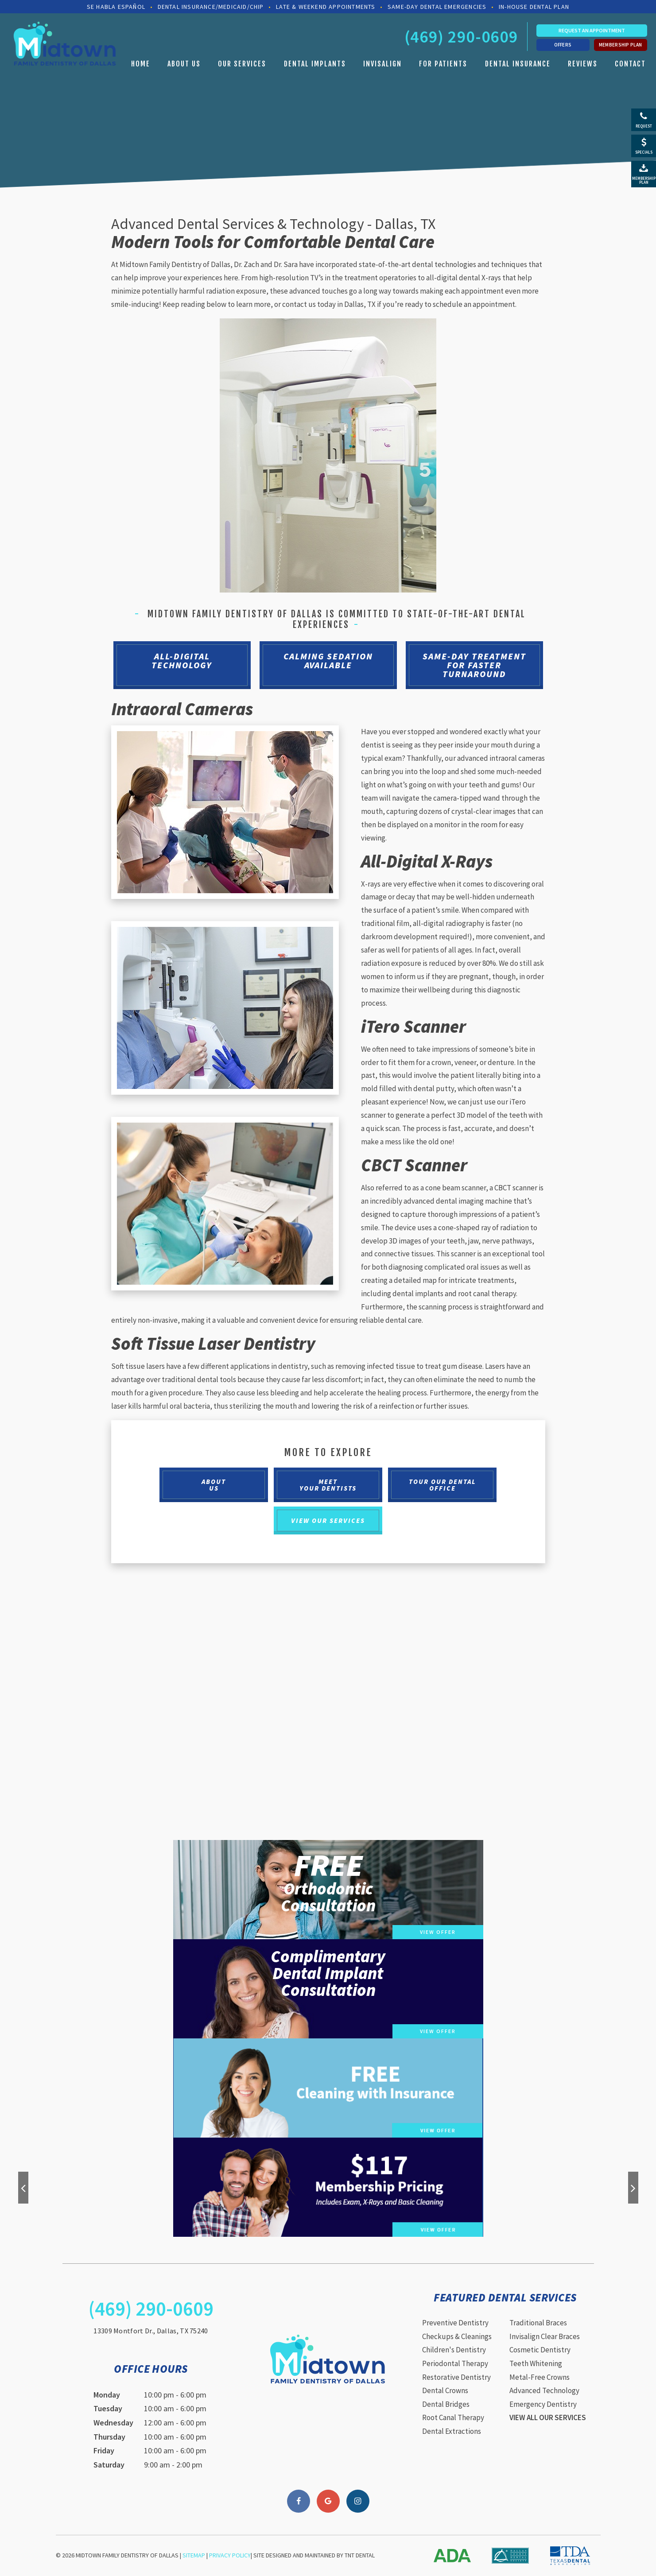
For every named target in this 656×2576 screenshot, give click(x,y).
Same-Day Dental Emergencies (437, 7)
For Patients (443, 63)
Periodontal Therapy (455, 2363)
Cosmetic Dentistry (540, 2350)
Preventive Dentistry (455, 2323)
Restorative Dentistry (456, 2377)
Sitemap (193, 2555)
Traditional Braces (538, 2323)
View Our (328, 1520)
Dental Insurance (518, 63)
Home (140, 63)
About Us (184, 63)
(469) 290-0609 (461, 36)
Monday (106, 2395)
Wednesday (113, 2422)
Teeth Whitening (535, 2363)
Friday (103, 2450)
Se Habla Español (116, 7)
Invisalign (382, 63)
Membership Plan (620, 45)
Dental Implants (315, 63)
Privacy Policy (230, 2555)
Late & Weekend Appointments (325, 7)
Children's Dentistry (454, 2350)
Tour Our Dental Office (442, 1484)
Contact (630, 63)
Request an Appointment (592, 30)
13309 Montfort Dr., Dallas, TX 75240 (150, 2331)
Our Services (242, 63)
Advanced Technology (544, 2390)
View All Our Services (547, 2417)
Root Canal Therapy (453, 2417)
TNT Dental (360, 2555)
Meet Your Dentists (328, 1484)
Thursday (109, 2437)
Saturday (108, 2465)
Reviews (583, 63)
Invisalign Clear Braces (544, 2336)
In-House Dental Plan (534, 7)
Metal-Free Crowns (539, 2377)
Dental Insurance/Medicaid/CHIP (211, 7)
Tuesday (107, 2408)
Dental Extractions (451, 2431)
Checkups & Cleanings (457, 2336)
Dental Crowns (445, 2390)
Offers (563, 45)
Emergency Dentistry (543, 2404)
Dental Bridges (446, 2404)
